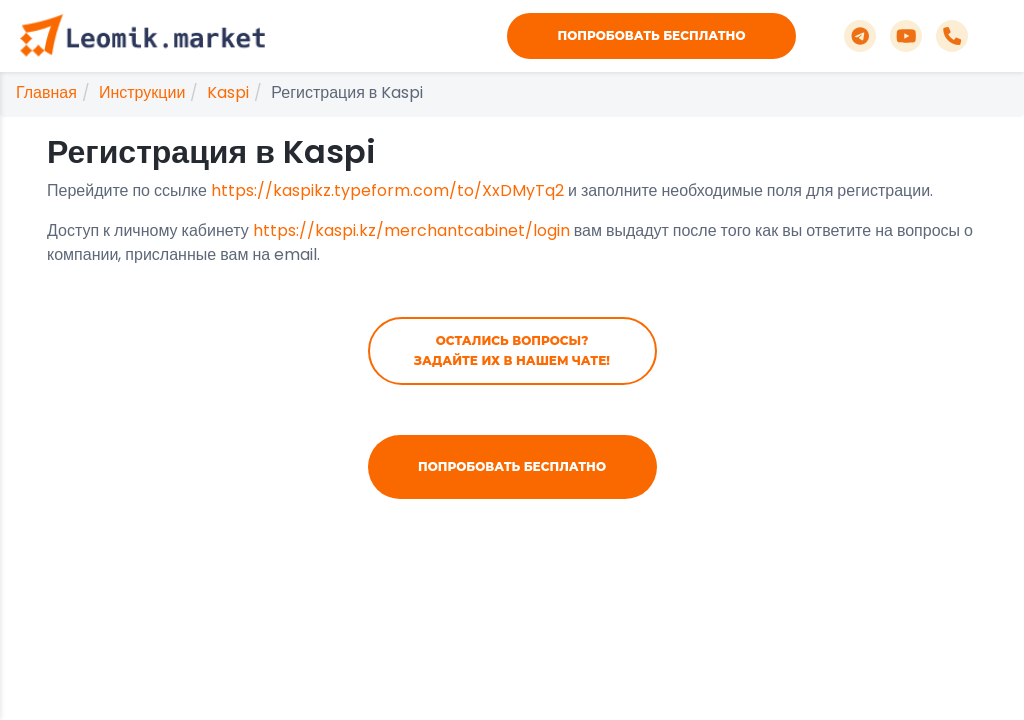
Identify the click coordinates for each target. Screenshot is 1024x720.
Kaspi (228, 92)
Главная (46, 92)
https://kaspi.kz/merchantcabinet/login (411, 230)
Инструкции (142, 92)
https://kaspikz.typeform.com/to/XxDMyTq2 (387, 190)
